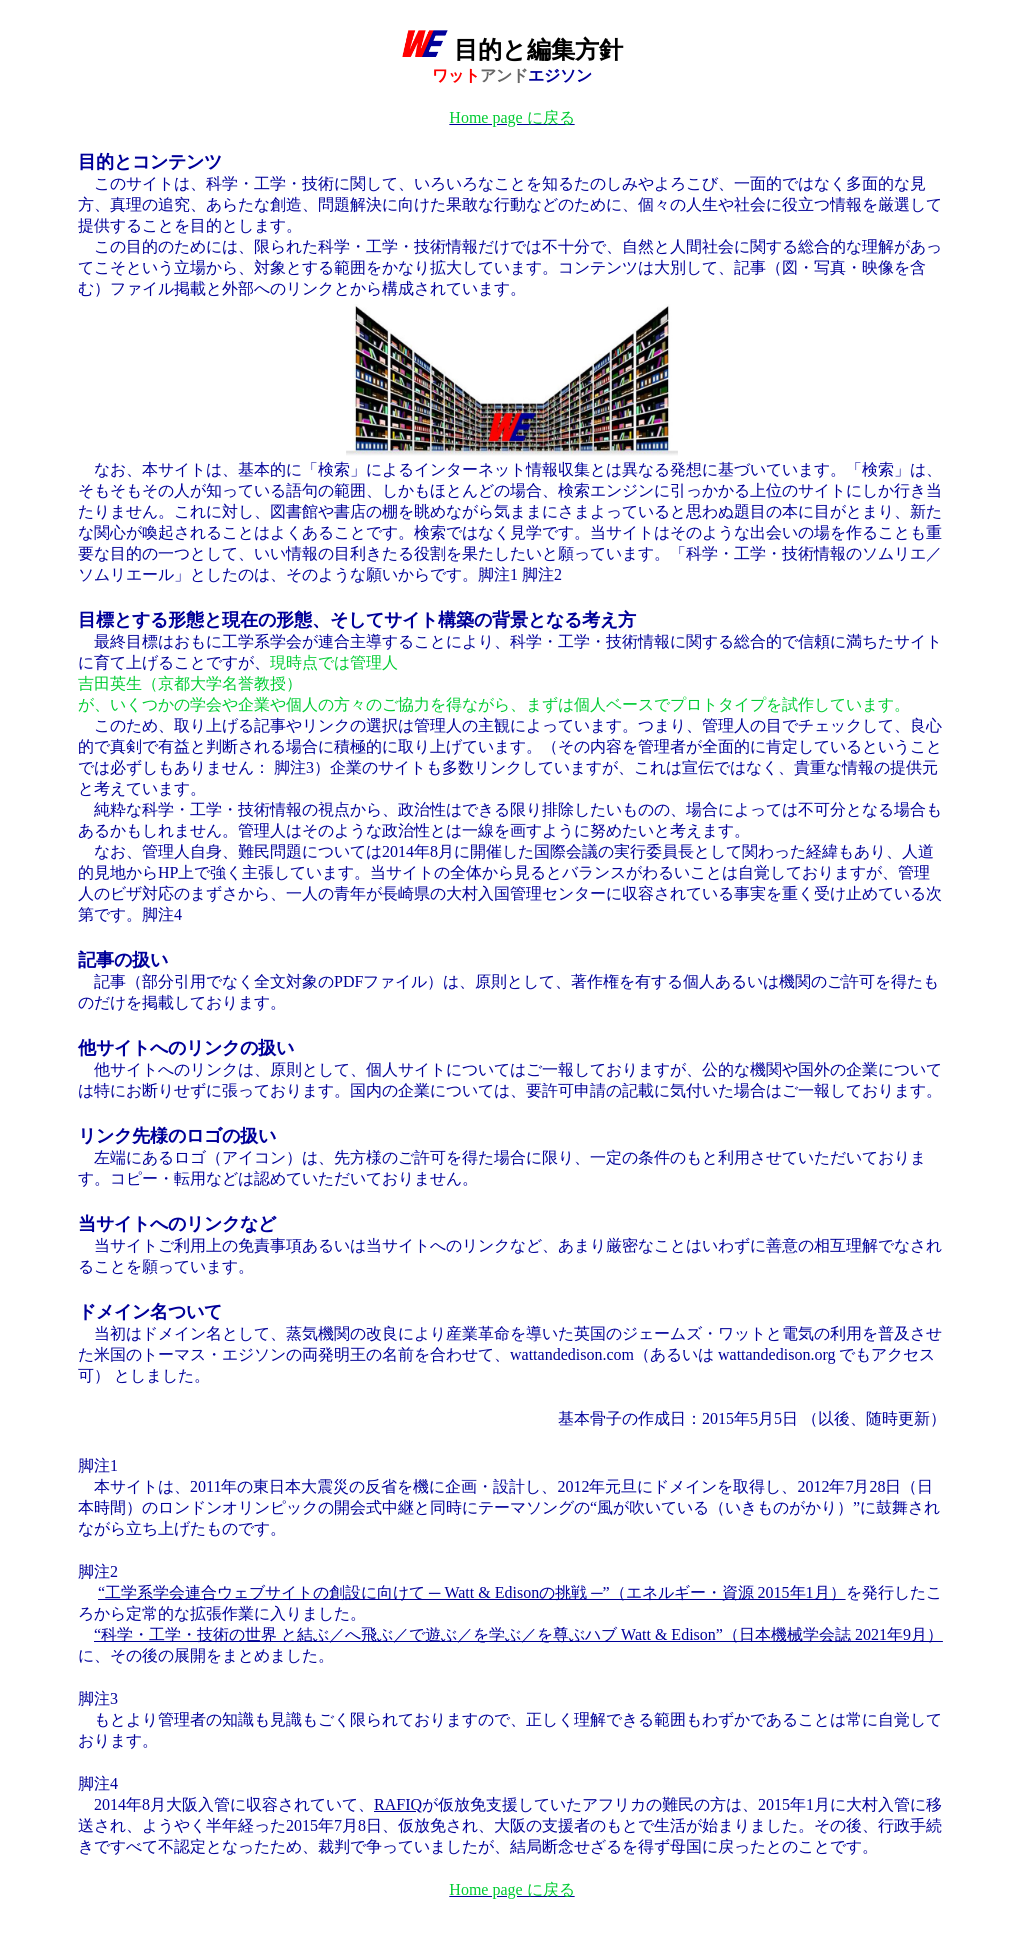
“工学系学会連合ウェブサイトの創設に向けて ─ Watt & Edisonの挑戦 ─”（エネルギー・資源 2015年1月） (472, 1592)
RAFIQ (398, 1804)
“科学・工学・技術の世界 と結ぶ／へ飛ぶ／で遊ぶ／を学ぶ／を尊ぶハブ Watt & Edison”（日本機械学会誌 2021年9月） (518, 1634)
